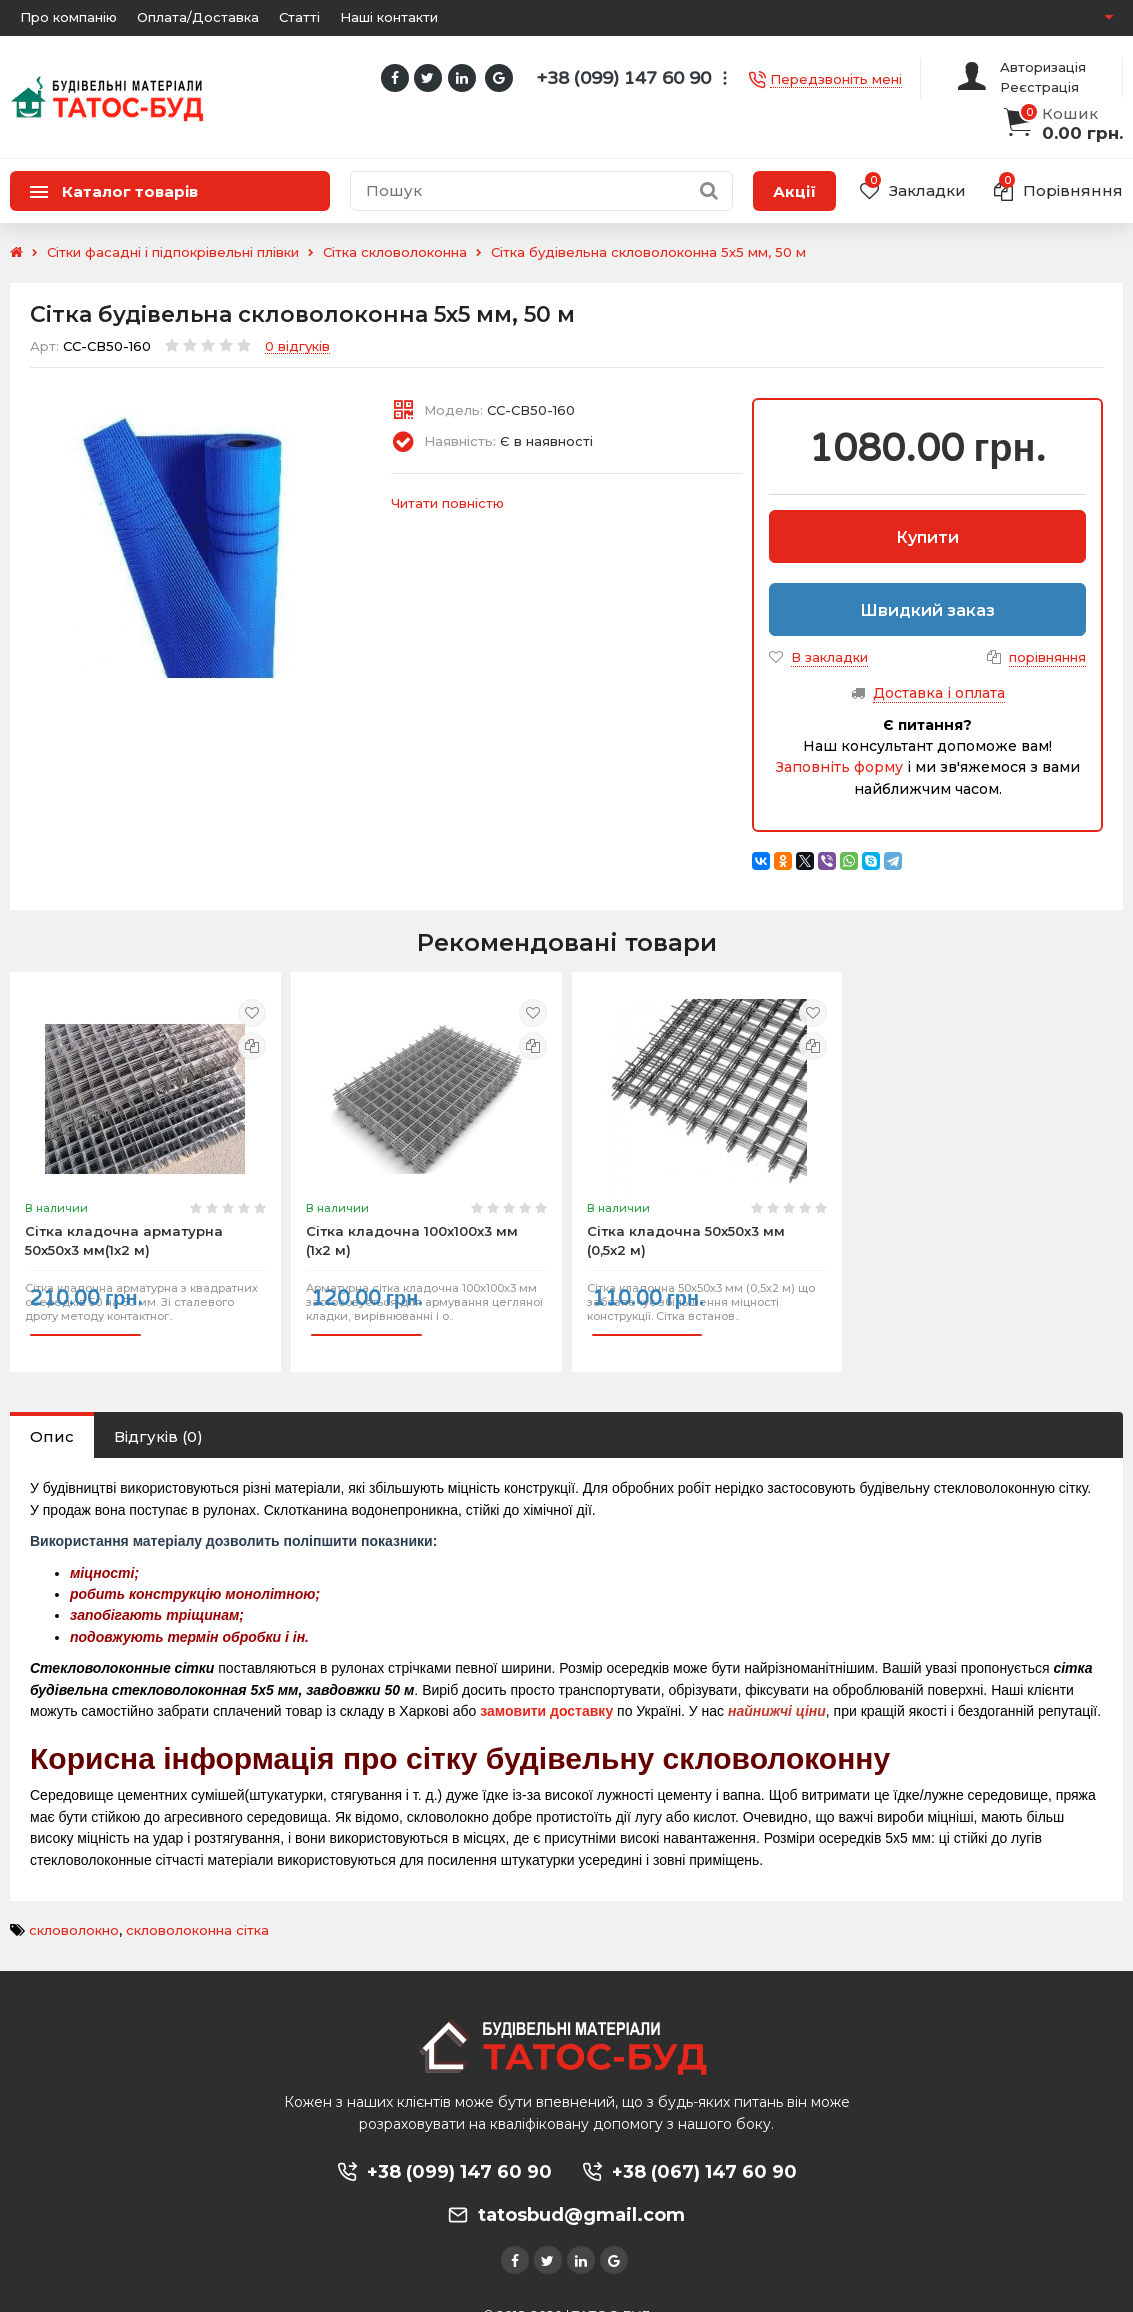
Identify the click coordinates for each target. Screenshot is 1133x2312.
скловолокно (74, 1906)
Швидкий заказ (927, 610)
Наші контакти (389, 17)
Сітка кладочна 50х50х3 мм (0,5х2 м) (686, 1228)
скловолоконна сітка (197, 1906)
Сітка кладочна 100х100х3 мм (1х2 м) (412, 1228)
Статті (299, 17)
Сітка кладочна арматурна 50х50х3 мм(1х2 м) (124, 1228)
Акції (794, 191)
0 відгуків (297, 347)
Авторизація (1043, 67)
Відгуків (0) (158, 1412)
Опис (52, 1412)
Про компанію (68, 17)
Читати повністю (447, 503)
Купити (927, 537)
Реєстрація (1039, 87)
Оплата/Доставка (198, 17)
